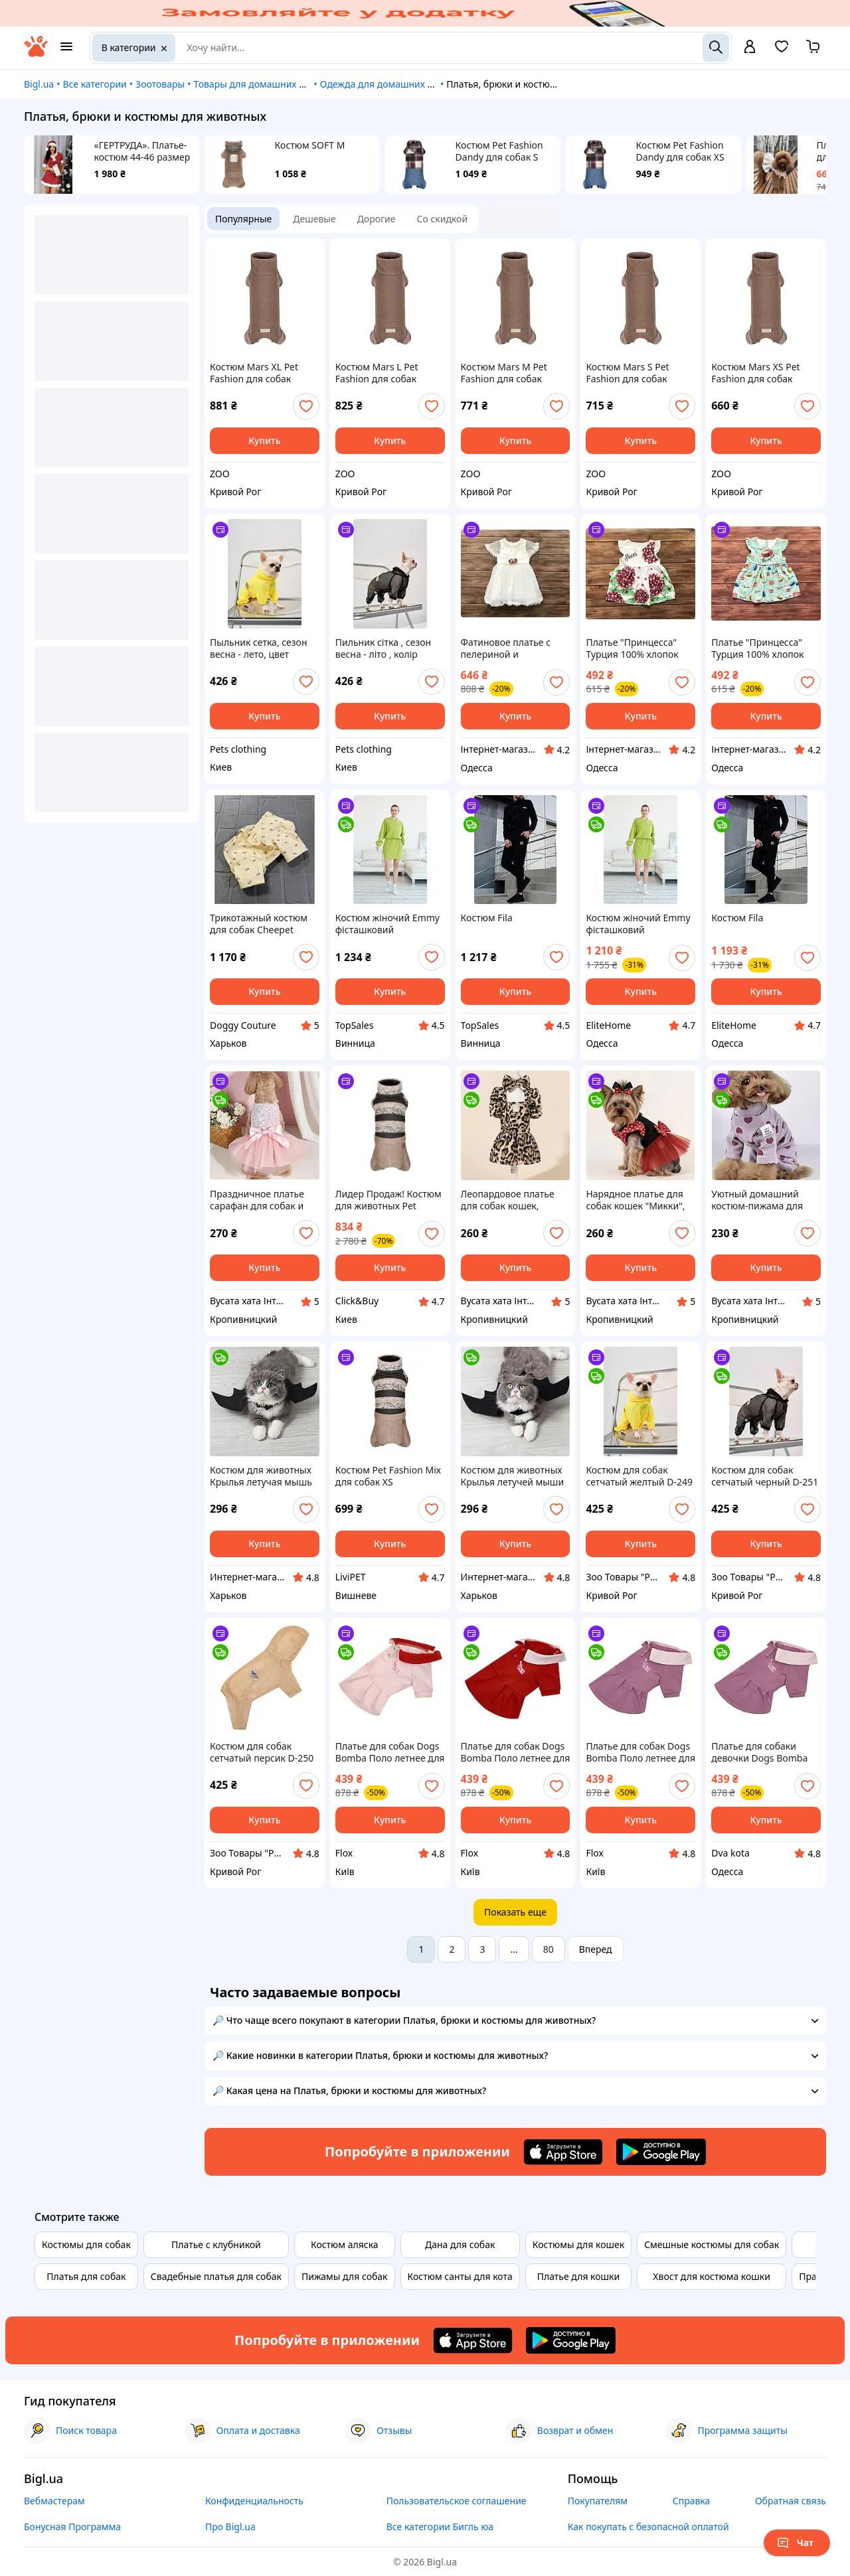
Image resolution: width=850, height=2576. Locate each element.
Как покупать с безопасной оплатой (648, 2526)
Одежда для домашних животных (396, 84)
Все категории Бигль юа (439, 2526)
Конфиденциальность (254, 2500)
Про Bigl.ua (230, 2526)
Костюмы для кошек (578, 2244)
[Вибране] (781, 50)
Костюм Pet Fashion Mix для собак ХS (388, 1476)
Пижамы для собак (344, 2276)
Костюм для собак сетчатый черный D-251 (764, 1476)
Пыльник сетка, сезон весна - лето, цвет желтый (258, 648)
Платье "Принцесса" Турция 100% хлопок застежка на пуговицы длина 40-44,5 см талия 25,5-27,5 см (763, 648)
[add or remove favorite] (306, 406)
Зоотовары (160, 84)
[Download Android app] (661, 2152)
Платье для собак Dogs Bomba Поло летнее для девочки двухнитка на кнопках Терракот (515, 1752)
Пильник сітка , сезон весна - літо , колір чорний (383, 648)
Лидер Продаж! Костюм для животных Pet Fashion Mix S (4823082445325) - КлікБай (388, 1200)
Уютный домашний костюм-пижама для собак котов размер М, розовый (762, 1200)
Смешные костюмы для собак (711, 2244)
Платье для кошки (578, 2276)
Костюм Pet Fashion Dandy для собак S (499, 151)
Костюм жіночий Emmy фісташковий (387, 924)
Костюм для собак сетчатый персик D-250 (261, 1752)
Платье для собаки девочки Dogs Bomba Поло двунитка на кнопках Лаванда (759, 1752)
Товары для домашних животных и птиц (284, 84)
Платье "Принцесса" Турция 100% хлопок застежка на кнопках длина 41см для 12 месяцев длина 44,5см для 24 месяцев (636, 648)
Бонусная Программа (72, 2526)
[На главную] (36, 53)
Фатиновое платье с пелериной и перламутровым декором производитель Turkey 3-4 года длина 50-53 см (514, 648)
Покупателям (598, 2500)
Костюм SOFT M (310, 145)
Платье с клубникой (216, 2244)
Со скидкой (442, 218)
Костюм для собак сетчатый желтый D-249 (639, 1476)
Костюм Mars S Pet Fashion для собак (627, 373)
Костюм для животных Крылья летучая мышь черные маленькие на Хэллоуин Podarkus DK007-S (261, 1476)
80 (548, 1949)
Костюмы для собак (86, 2244)
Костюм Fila (487, 918)
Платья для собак (86, 2276)
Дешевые (314, 218)
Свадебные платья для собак (216, 2276)
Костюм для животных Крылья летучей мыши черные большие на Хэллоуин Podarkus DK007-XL (512, 1476)
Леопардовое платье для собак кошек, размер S (507, 1200)
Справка (692, 2500)
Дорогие (376, 218)
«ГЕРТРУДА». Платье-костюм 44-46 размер (142, 151)
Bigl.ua (39, 84)
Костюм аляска (345, 2244)
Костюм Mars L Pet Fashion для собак (376, 373)
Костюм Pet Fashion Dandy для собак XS (680, 151)
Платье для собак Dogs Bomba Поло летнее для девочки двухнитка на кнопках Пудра (390, 1752)
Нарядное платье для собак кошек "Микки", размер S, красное (635, 1200)
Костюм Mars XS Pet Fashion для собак (755, 373)
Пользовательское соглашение (456, 2500)
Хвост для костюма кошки (711, 2276)
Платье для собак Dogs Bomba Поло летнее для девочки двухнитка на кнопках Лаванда (640, 1752)
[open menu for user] (749, 47)
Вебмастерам (54, 2500)
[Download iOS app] (563, 2152)
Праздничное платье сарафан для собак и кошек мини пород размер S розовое (257, 1200)
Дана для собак (460, 2244)
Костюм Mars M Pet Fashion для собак (504, 373)
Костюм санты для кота (460, 2276)
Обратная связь (790, 2500)
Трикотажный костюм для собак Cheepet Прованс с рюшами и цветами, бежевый (258, 924)
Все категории (94, 84)
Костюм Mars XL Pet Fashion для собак (254, 373)
